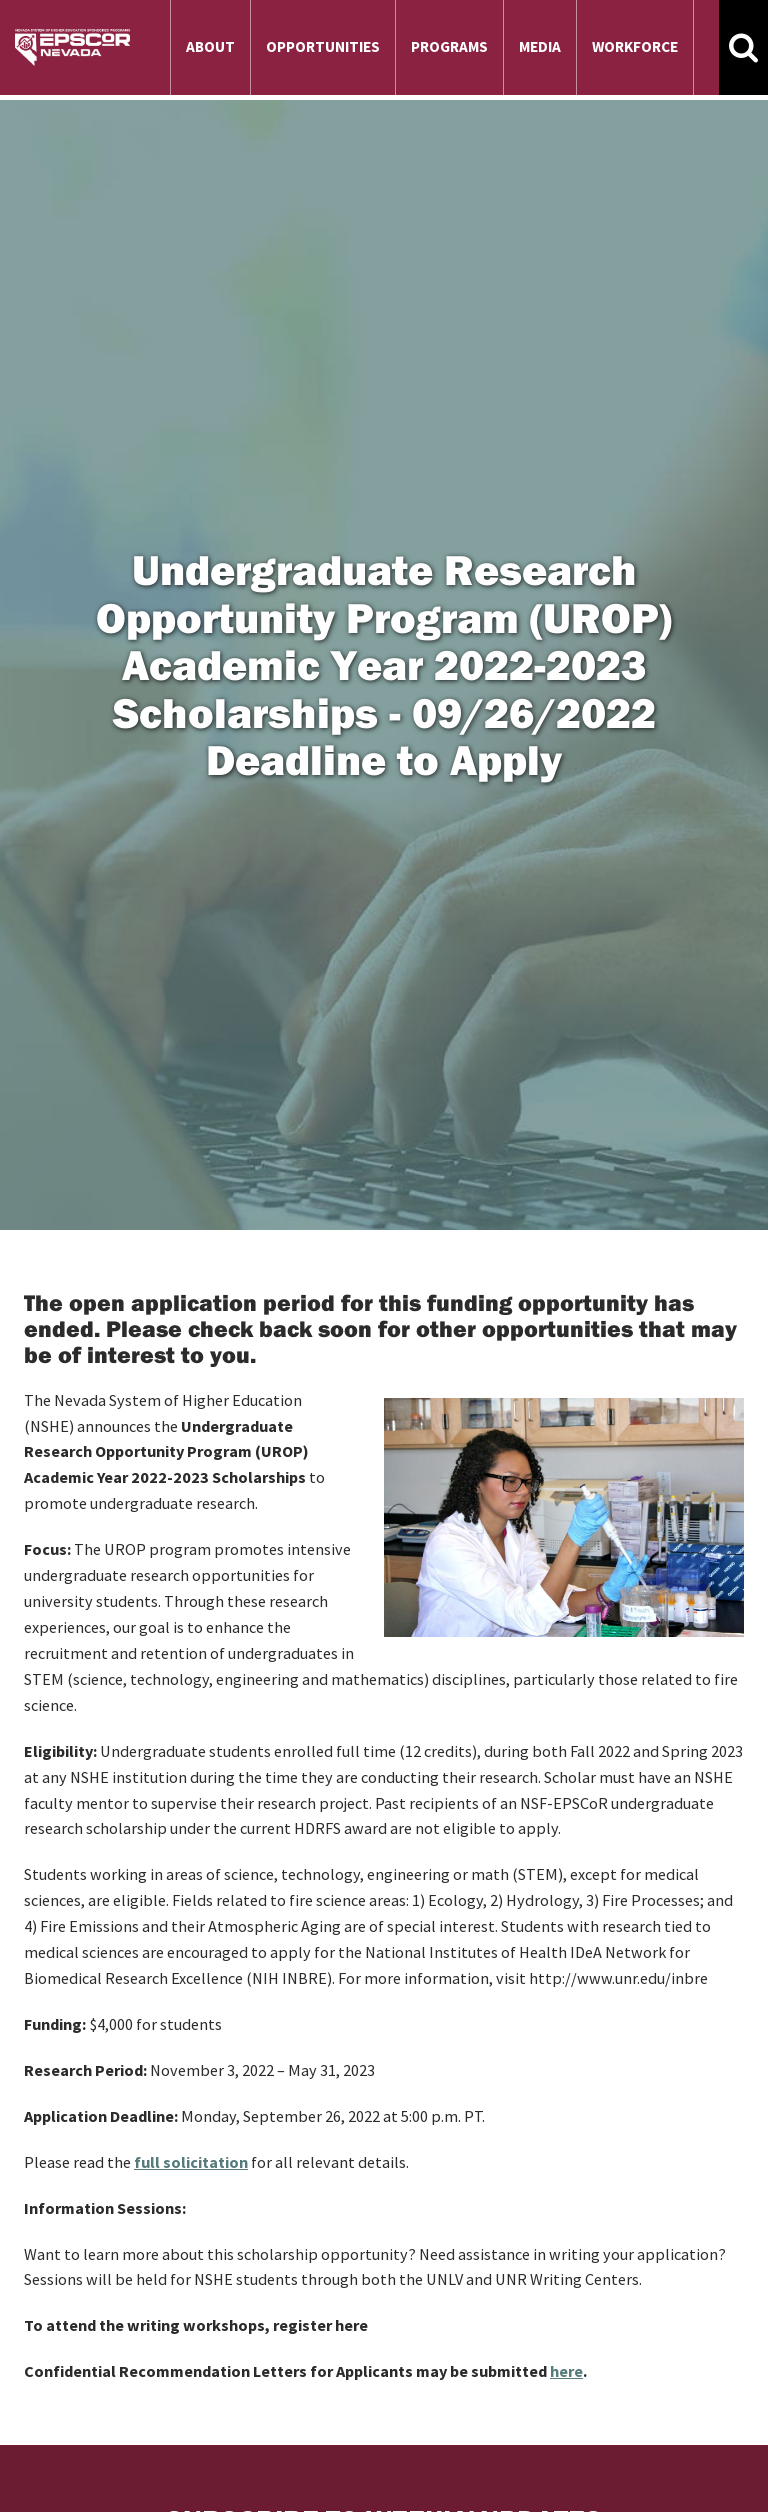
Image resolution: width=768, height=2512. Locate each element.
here (566, 2371)
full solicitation (191, 2162)
